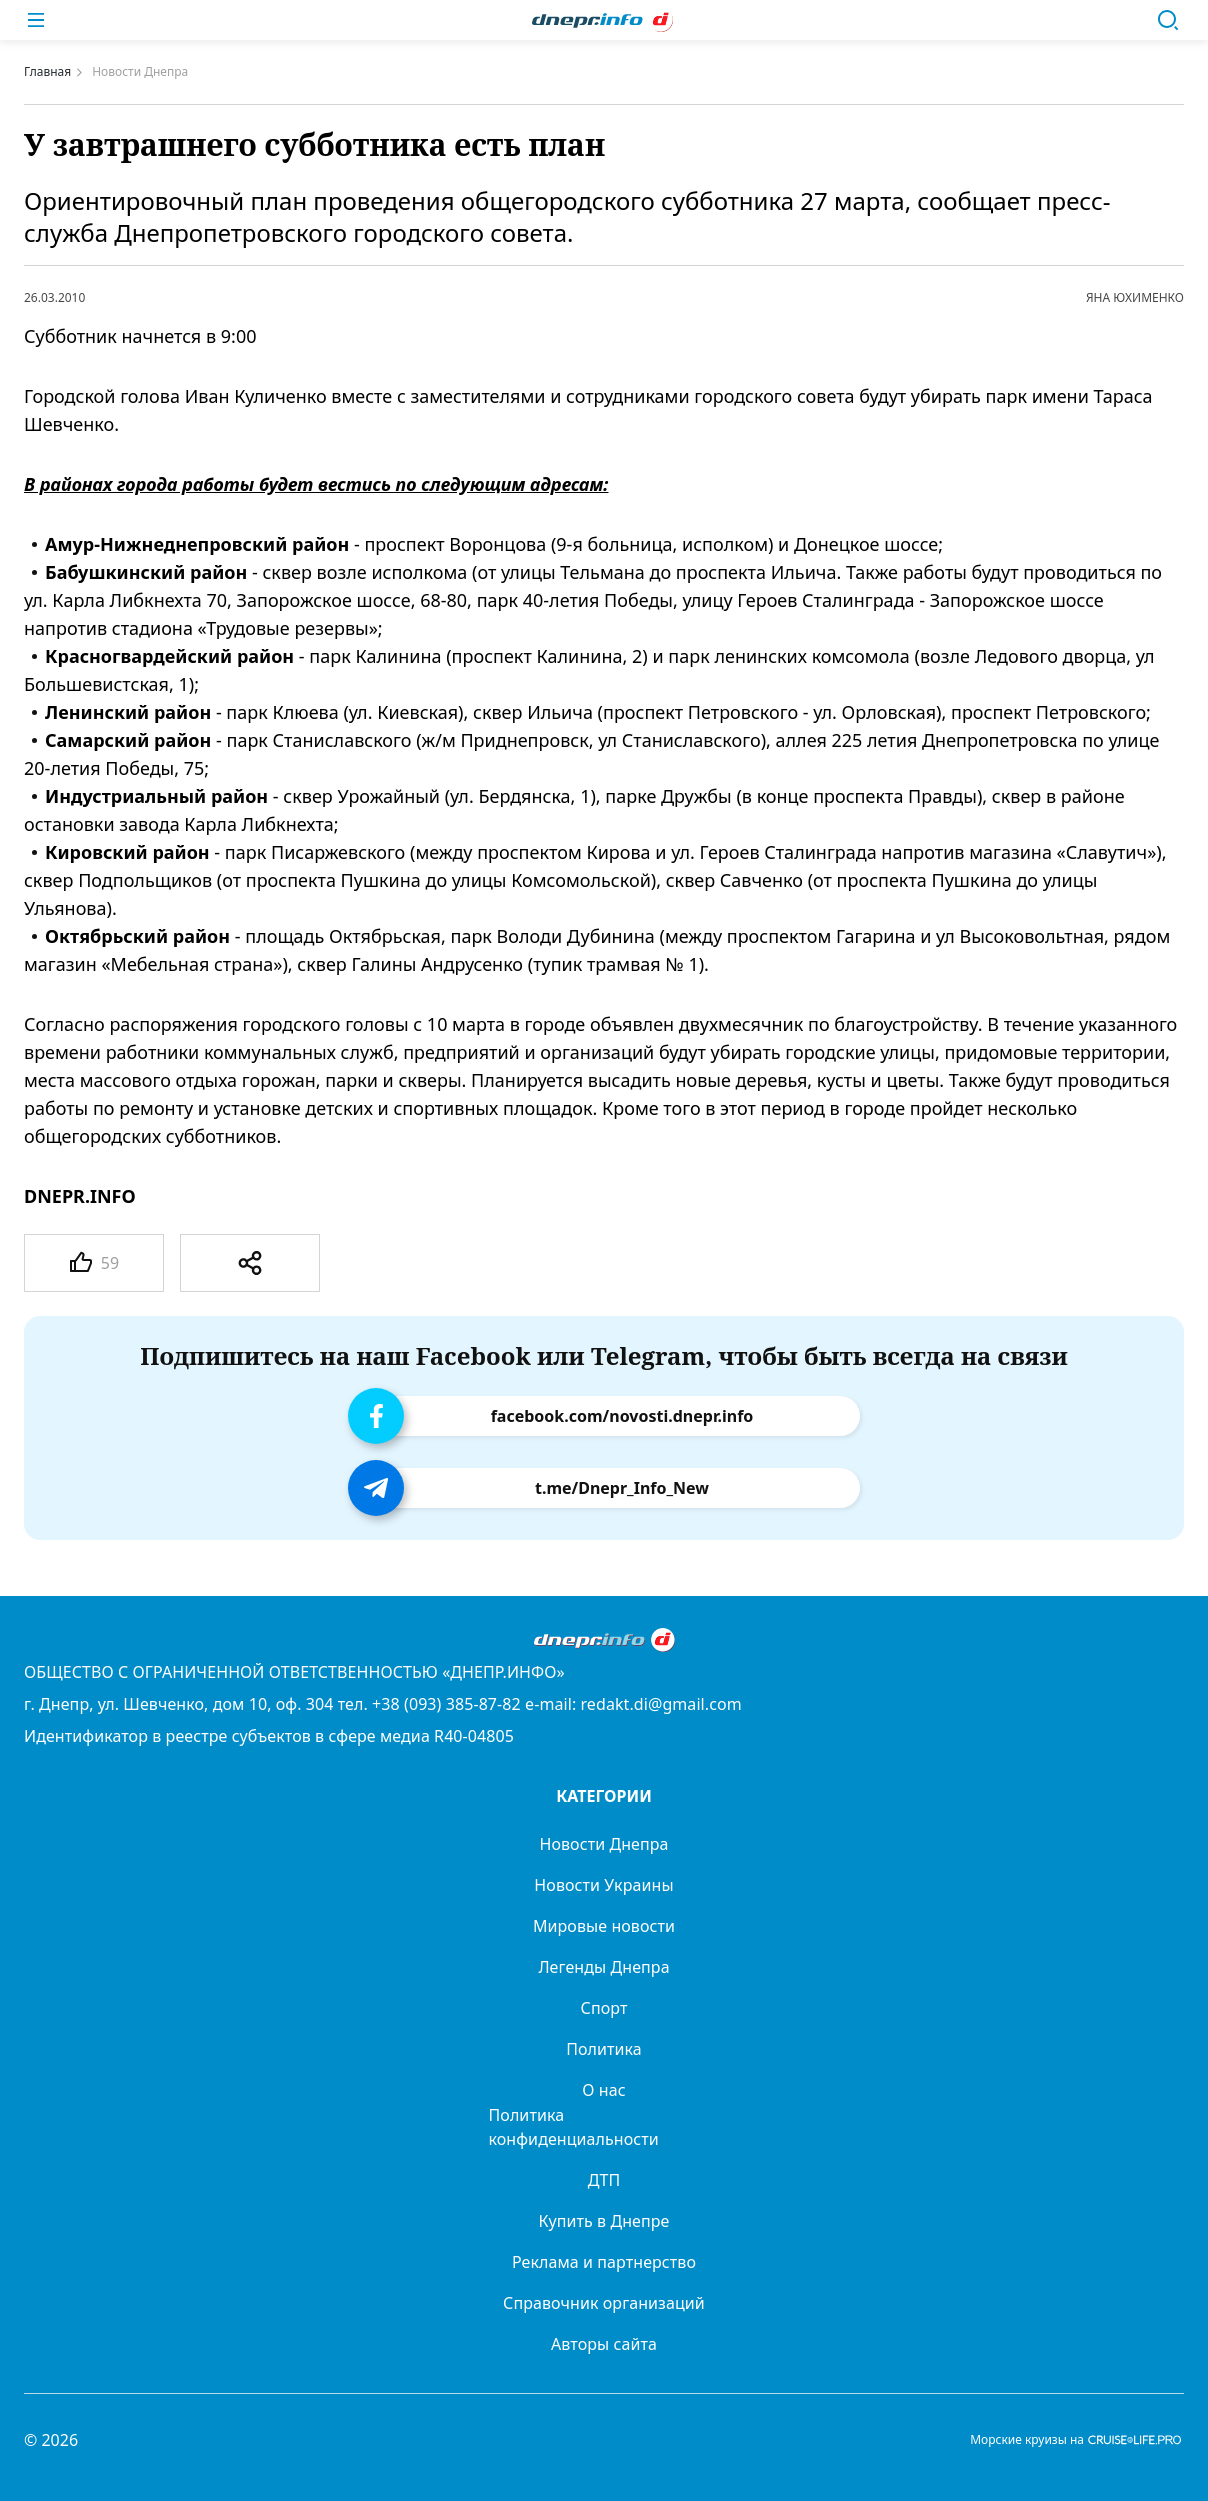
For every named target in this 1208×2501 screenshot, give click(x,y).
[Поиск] (1168, 20)
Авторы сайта (604, 2344)
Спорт (604, 2008)
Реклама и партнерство (604, 2262)
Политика (604, 2049)
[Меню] (36, 20)
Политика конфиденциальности (574, 2127)
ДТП (604, 2180)
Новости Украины (603, 1885)
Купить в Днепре (604, 2221)
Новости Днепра (603, 1844)
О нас (603, 2090)
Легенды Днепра (603, 1967)
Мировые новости (604, 1926)
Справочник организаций (604, 2303)
